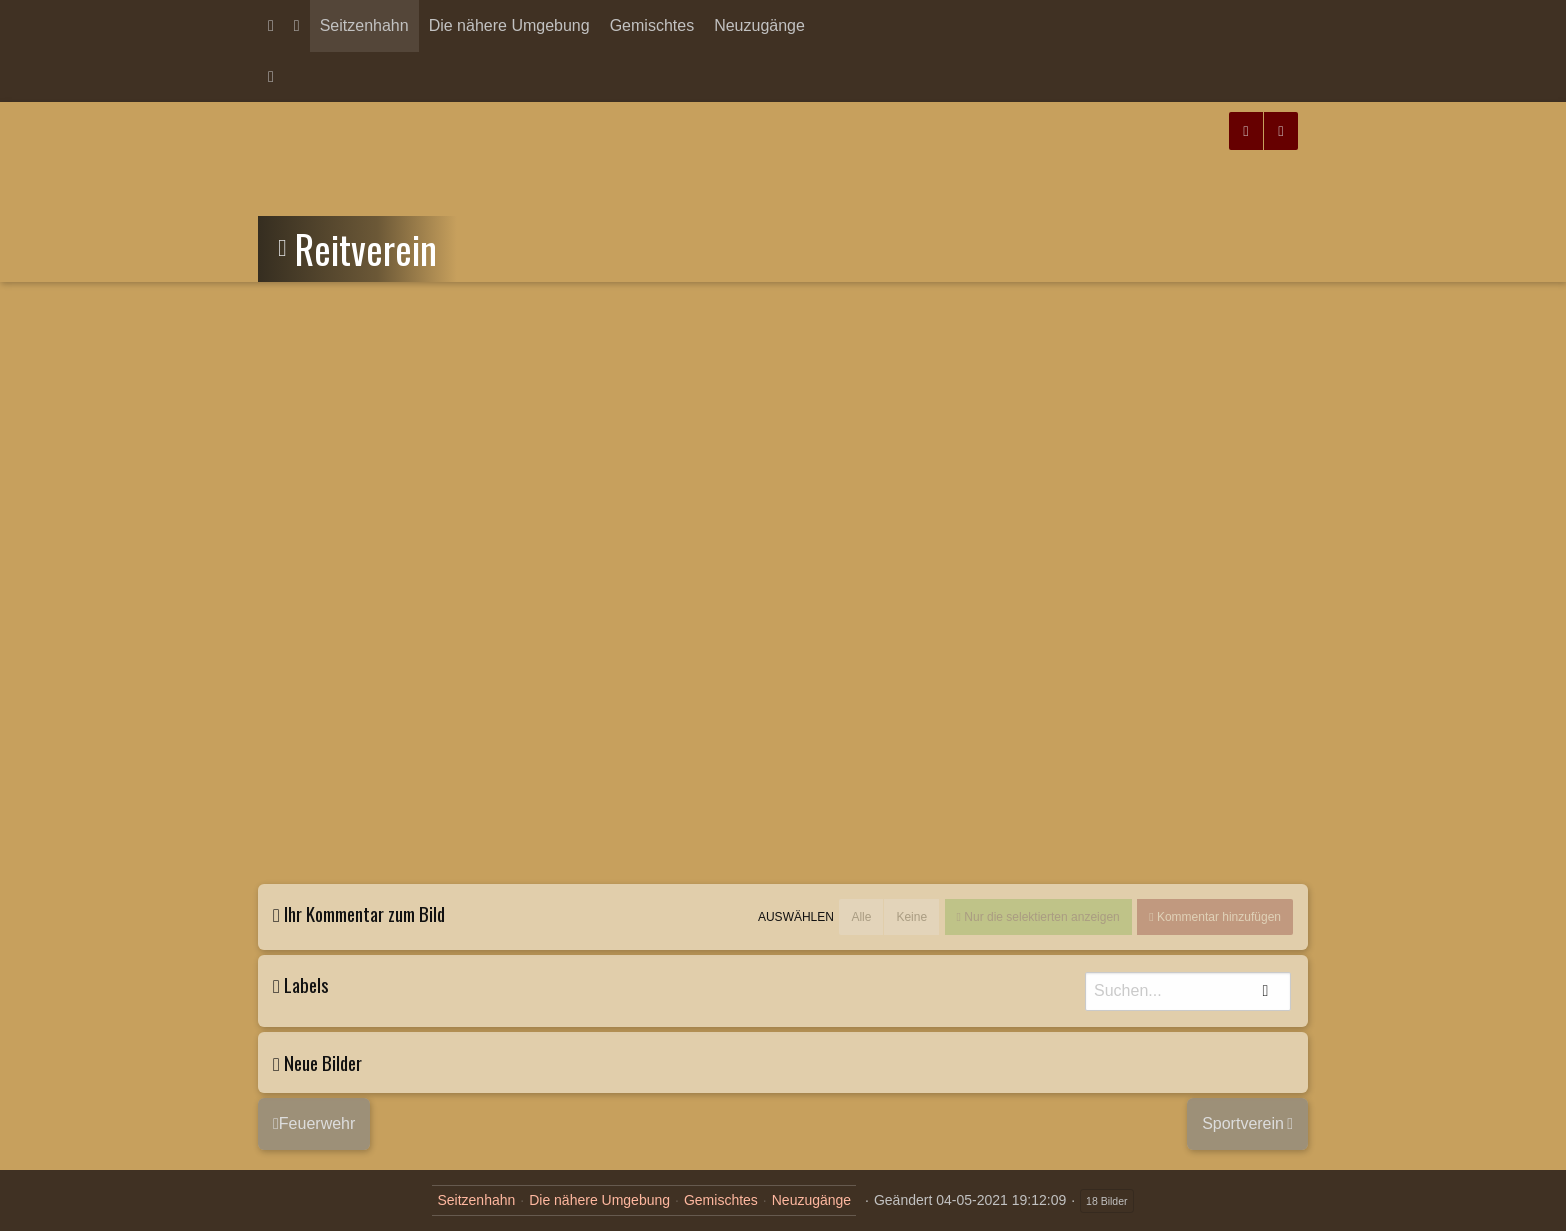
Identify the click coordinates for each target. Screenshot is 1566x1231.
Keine (911, 917)
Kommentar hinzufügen (1217, 917)
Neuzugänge (759, 25)
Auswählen (796, 917)
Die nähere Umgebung (509, 25)
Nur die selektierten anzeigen (1040, 917)
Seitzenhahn (364, 25)
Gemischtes (652, 25)
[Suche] (1188, 991)
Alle (861, 917)
